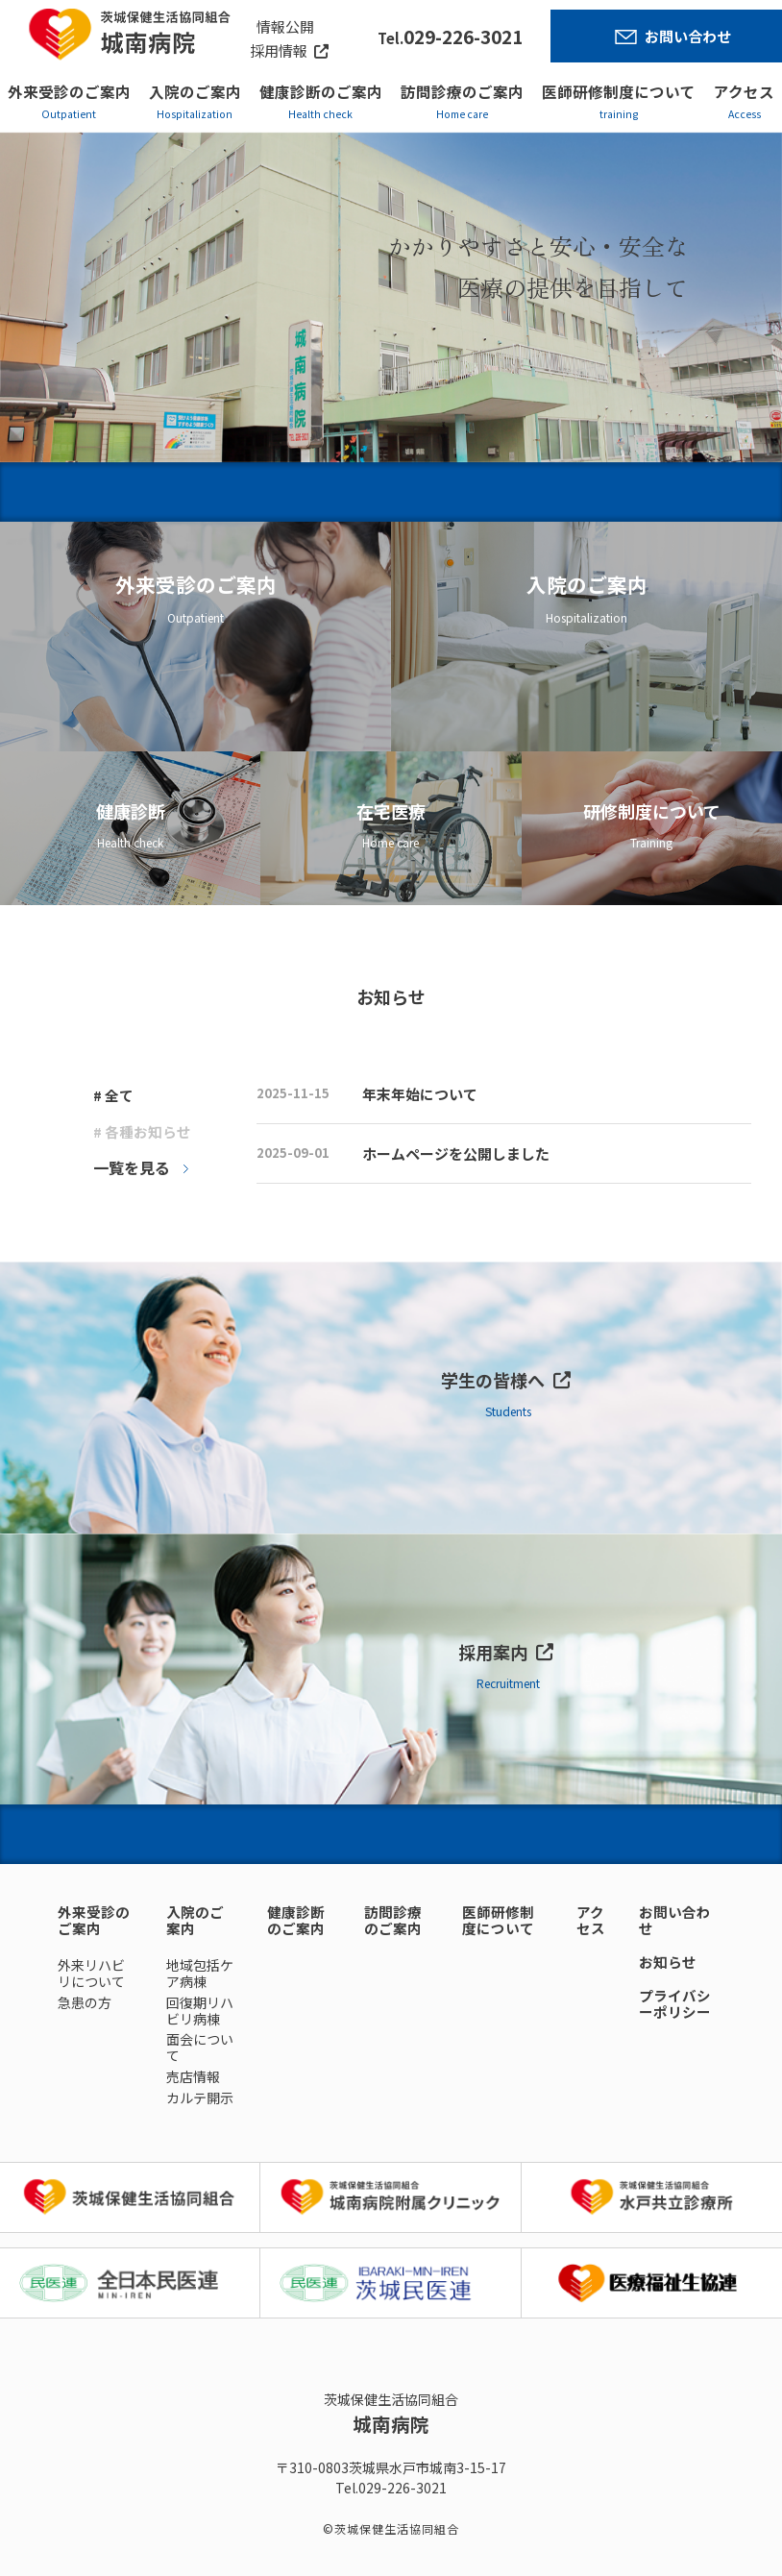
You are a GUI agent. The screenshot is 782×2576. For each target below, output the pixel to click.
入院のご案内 (195, 91)
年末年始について (419, 1094)
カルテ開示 (199, 2097)
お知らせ (667, 1961)
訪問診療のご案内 (462, 91)
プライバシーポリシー (675, 2003)
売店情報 (193, 2076)
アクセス (744, 91)
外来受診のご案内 (69, 91)
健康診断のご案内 (320, 91)
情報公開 (285, 26)
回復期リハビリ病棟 (199, 2010)
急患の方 (84, 2002)
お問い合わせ (688, 36)
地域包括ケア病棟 (199, 1973)
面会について (199, 2047)
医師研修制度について (619, 91)
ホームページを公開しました (456, 1153)
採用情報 (278, 50)
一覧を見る (131, 1167)
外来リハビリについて (91, 1973)
